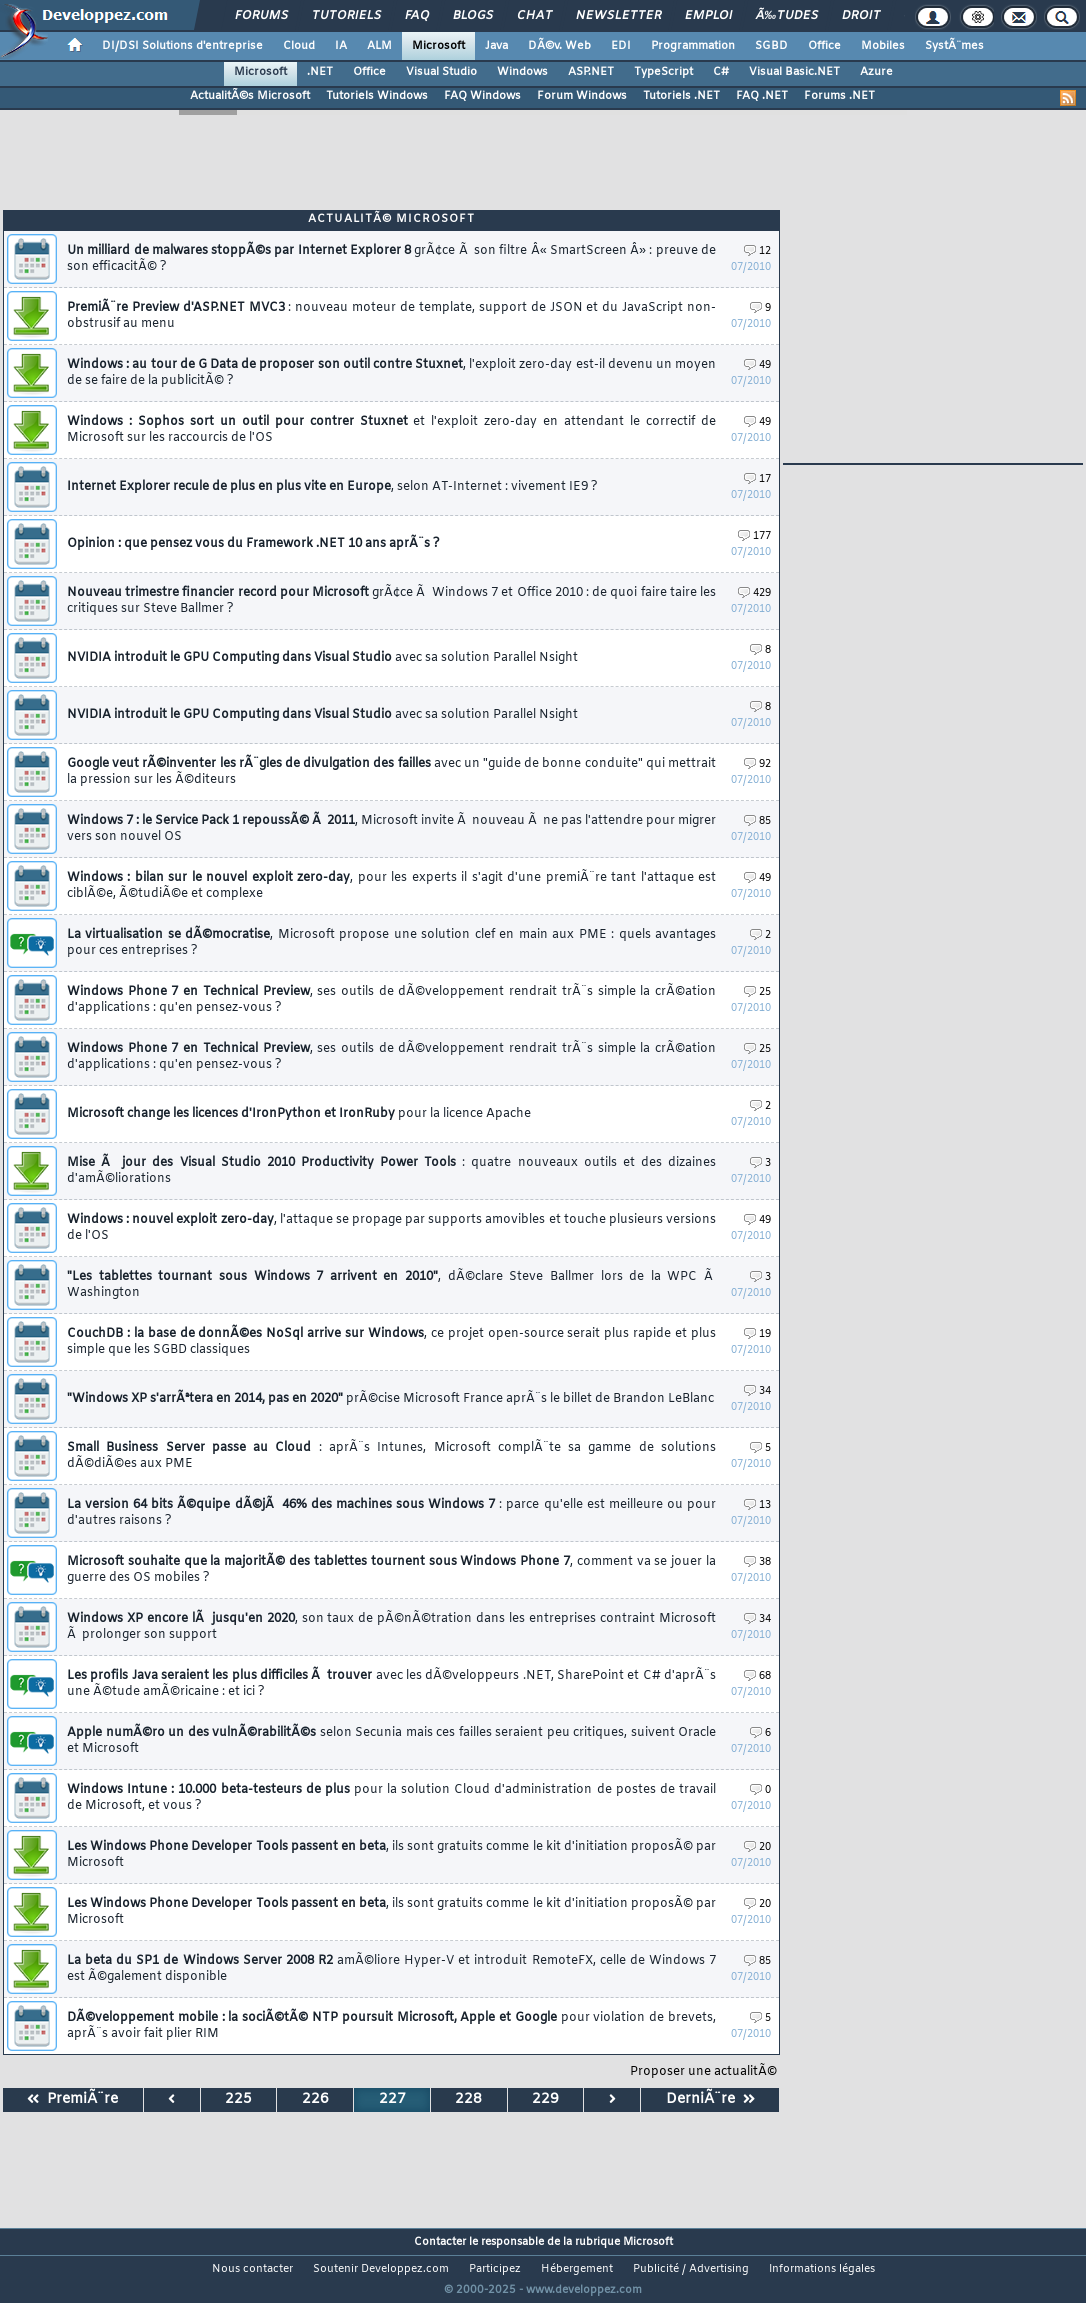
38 (757, 1562)
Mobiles (883, 46)
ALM (379, 46)
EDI (621, 46)
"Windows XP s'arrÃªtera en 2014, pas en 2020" (390, 1399)
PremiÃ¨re (72, 2099)
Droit (861, 16)
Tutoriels (346, 16)
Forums (261, 16)
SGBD (771, 46)
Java (496, 46)
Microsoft (438, 46)
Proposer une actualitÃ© (703, 2072)
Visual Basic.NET (794, 72)
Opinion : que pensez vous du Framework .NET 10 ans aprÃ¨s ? (253, 544)
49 (757, 365)
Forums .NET (839, 96)
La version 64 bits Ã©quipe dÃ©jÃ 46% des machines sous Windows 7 (391, 1513)
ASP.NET (591, 72)
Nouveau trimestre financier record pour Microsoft (391, 601)
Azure (876, 72)
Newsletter (618, 16)
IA (341, 46)
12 (757, 251)
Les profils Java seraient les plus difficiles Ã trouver (391, 1684)
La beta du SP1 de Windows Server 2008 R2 (391, 1969)
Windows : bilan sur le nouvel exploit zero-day (391, 886)
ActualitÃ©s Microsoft (250, 96)
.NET (320, 72)
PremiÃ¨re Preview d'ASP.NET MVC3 (391, 316)
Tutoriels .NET (681, 96)
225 (238, 2099)
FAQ (417, 16)
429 (754, 593)
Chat (534, 16)
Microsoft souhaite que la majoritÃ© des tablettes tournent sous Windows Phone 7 (391, 1570)
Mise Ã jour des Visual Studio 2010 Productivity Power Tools (391, 1171)
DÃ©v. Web (559, 46)
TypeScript (663, 72)
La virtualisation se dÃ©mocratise (391, 943)
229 (545, 2099)
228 (468, 2099)
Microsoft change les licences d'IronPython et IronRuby (299, 1114)
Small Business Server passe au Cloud (391, 1456)
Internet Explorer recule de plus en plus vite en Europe (332, 487)
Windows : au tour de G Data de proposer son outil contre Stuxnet (391, 373)
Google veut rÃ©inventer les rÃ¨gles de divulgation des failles (391, 772)
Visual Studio (441, 72)
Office (824, 46)
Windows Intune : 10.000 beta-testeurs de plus (391, 1798)
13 (757, 1505)
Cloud (299, 46)
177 (754, 536)
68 (757, 1676)
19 (757, 1334)
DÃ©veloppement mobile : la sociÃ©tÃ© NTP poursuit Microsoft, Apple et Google (391, 2026)
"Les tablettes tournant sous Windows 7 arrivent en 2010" (391, 1285)
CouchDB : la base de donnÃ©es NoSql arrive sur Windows (391, 1342)
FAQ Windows (482, 96)
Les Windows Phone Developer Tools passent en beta (391, 1855)
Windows (522, 72)
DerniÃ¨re (710, 2099)
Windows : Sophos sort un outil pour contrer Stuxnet (391, 430)
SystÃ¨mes (954, 46)
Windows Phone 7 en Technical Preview (391, 1000)
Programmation (693, 46)
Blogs (473, 16)
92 (757, 764)
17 (757, 479)
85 (757, 821)
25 (757, 992)
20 (757, 1847)
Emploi (708, 16)
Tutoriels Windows (377, 96)
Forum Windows (582, 96)
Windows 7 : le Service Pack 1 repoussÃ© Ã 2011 (391, 829)
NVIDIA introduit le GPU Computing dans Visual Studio (322, 658)
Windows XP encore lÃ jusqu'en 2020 (391, 1627)
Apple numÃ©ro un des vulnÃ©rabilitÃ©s (391, 1741)
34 (757, 1391)
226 (315, 2099)
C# (721, 72)
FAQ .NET (762, 96)
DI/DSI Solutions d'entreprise (182, 46)
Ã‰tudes (787, 16)
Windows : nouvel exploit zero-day (391, 1228)
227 (392, 2099)
